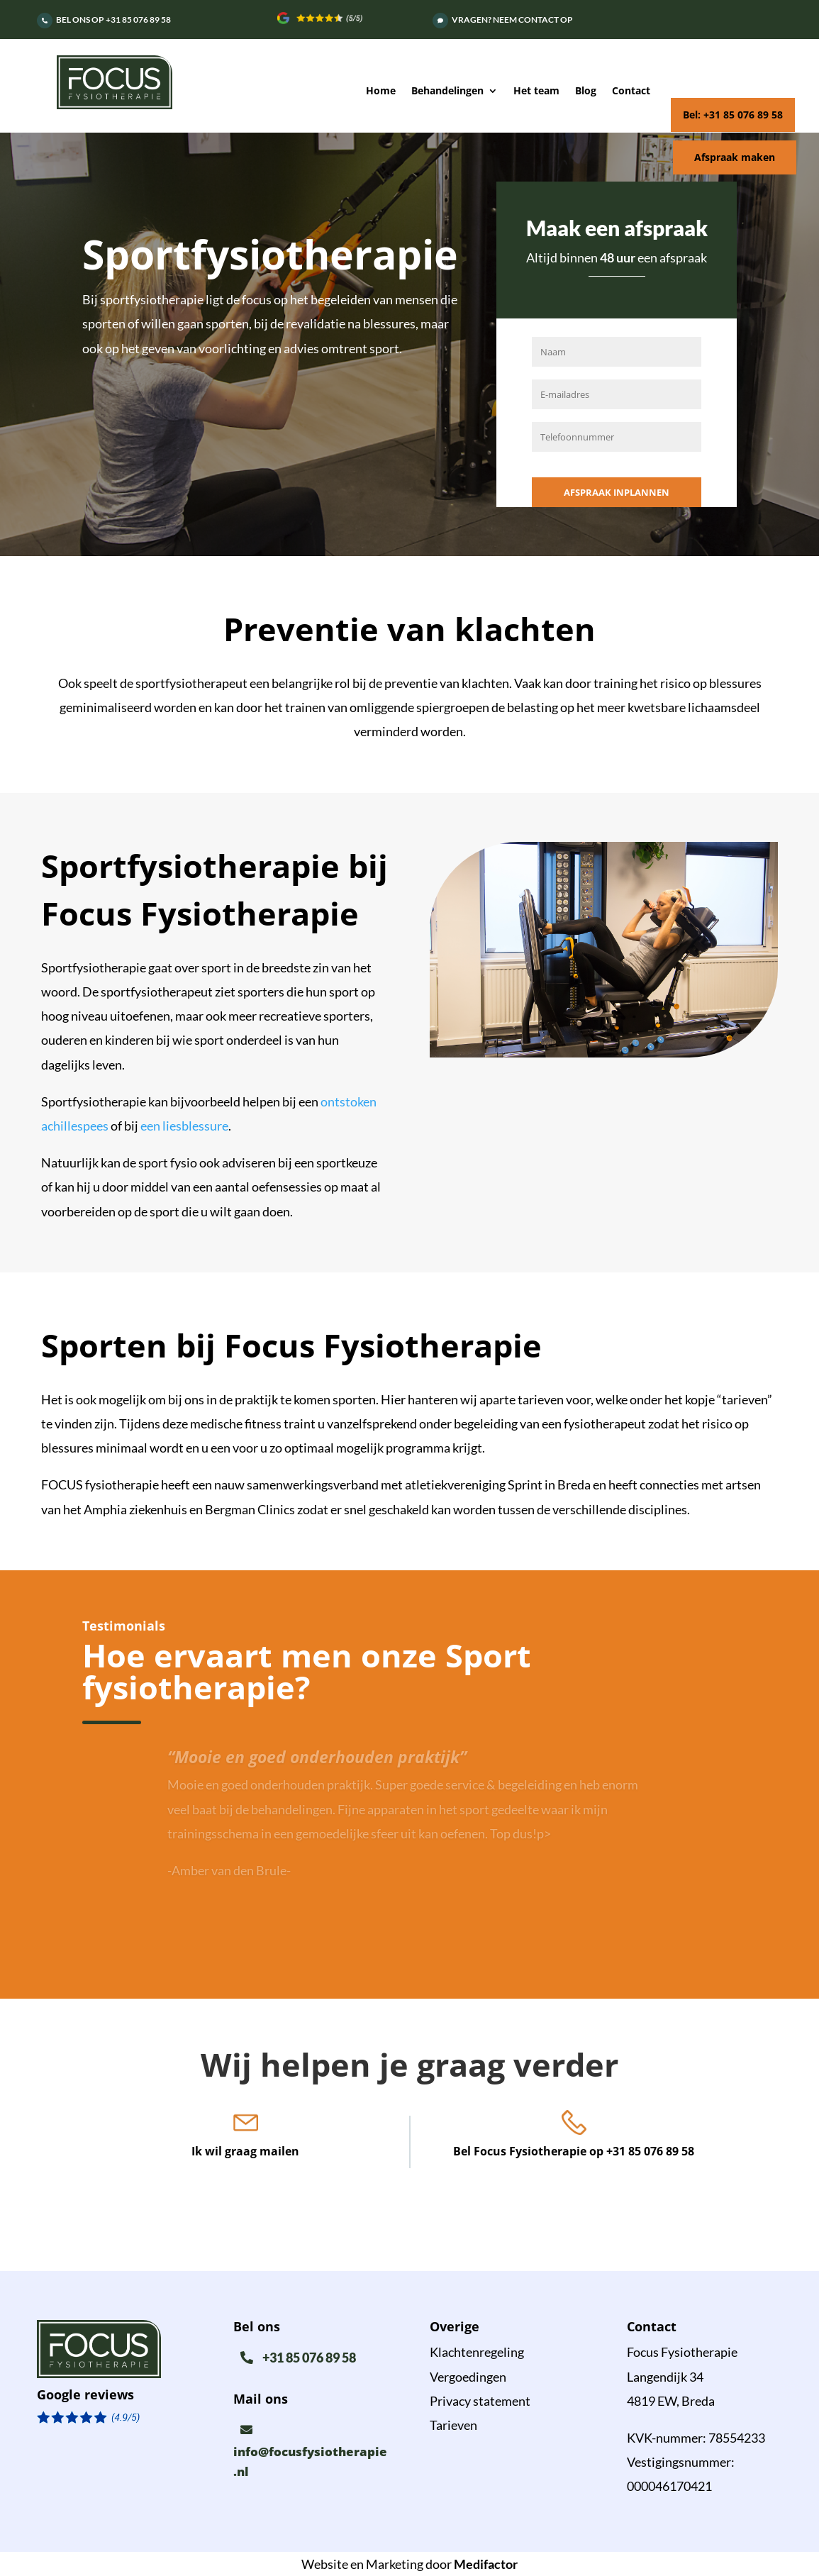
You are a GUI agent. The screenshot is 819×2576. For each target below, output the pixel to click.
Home (381, 91)
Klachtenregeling (477, 2352)
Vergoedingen (468, 2377)
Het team (536, 91)
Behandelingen (447, 91)
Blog (585, 91)
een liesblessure (184, 1125)
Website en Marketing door (409, 2564)
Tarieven (453, 2425)
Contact (631, 91)
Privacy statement (480, 2401)
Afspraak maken (734, 157)
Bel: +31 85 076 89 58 (733, 114)
